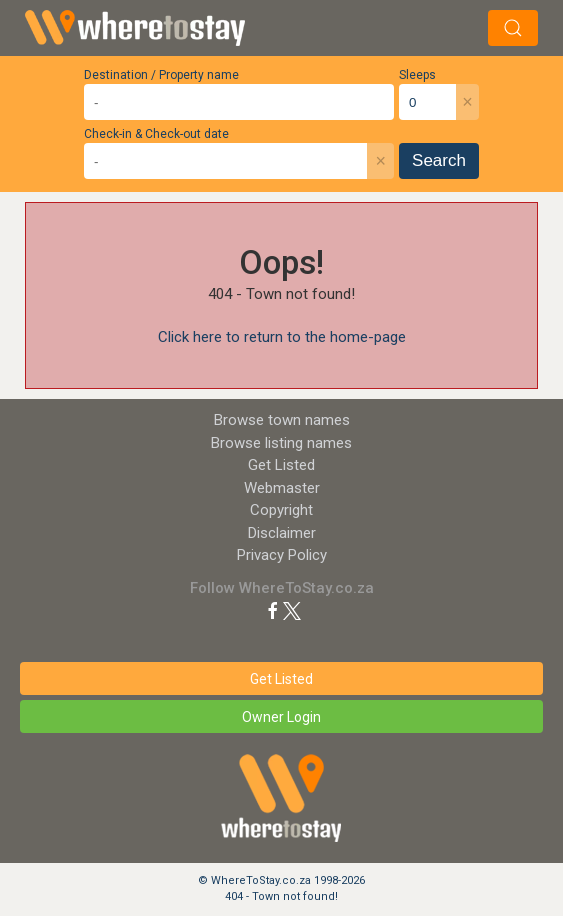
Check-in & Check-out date (156, 134)
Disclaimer (282, 533)
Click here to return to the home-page (282, 337)
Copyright (281, 510)
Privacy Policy (282, 555)
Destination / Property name (161, 75)
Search (439, 160)
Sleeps (417, 75)
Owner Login (281, 717)
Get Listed (281, 465)
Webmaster (282, 488)
